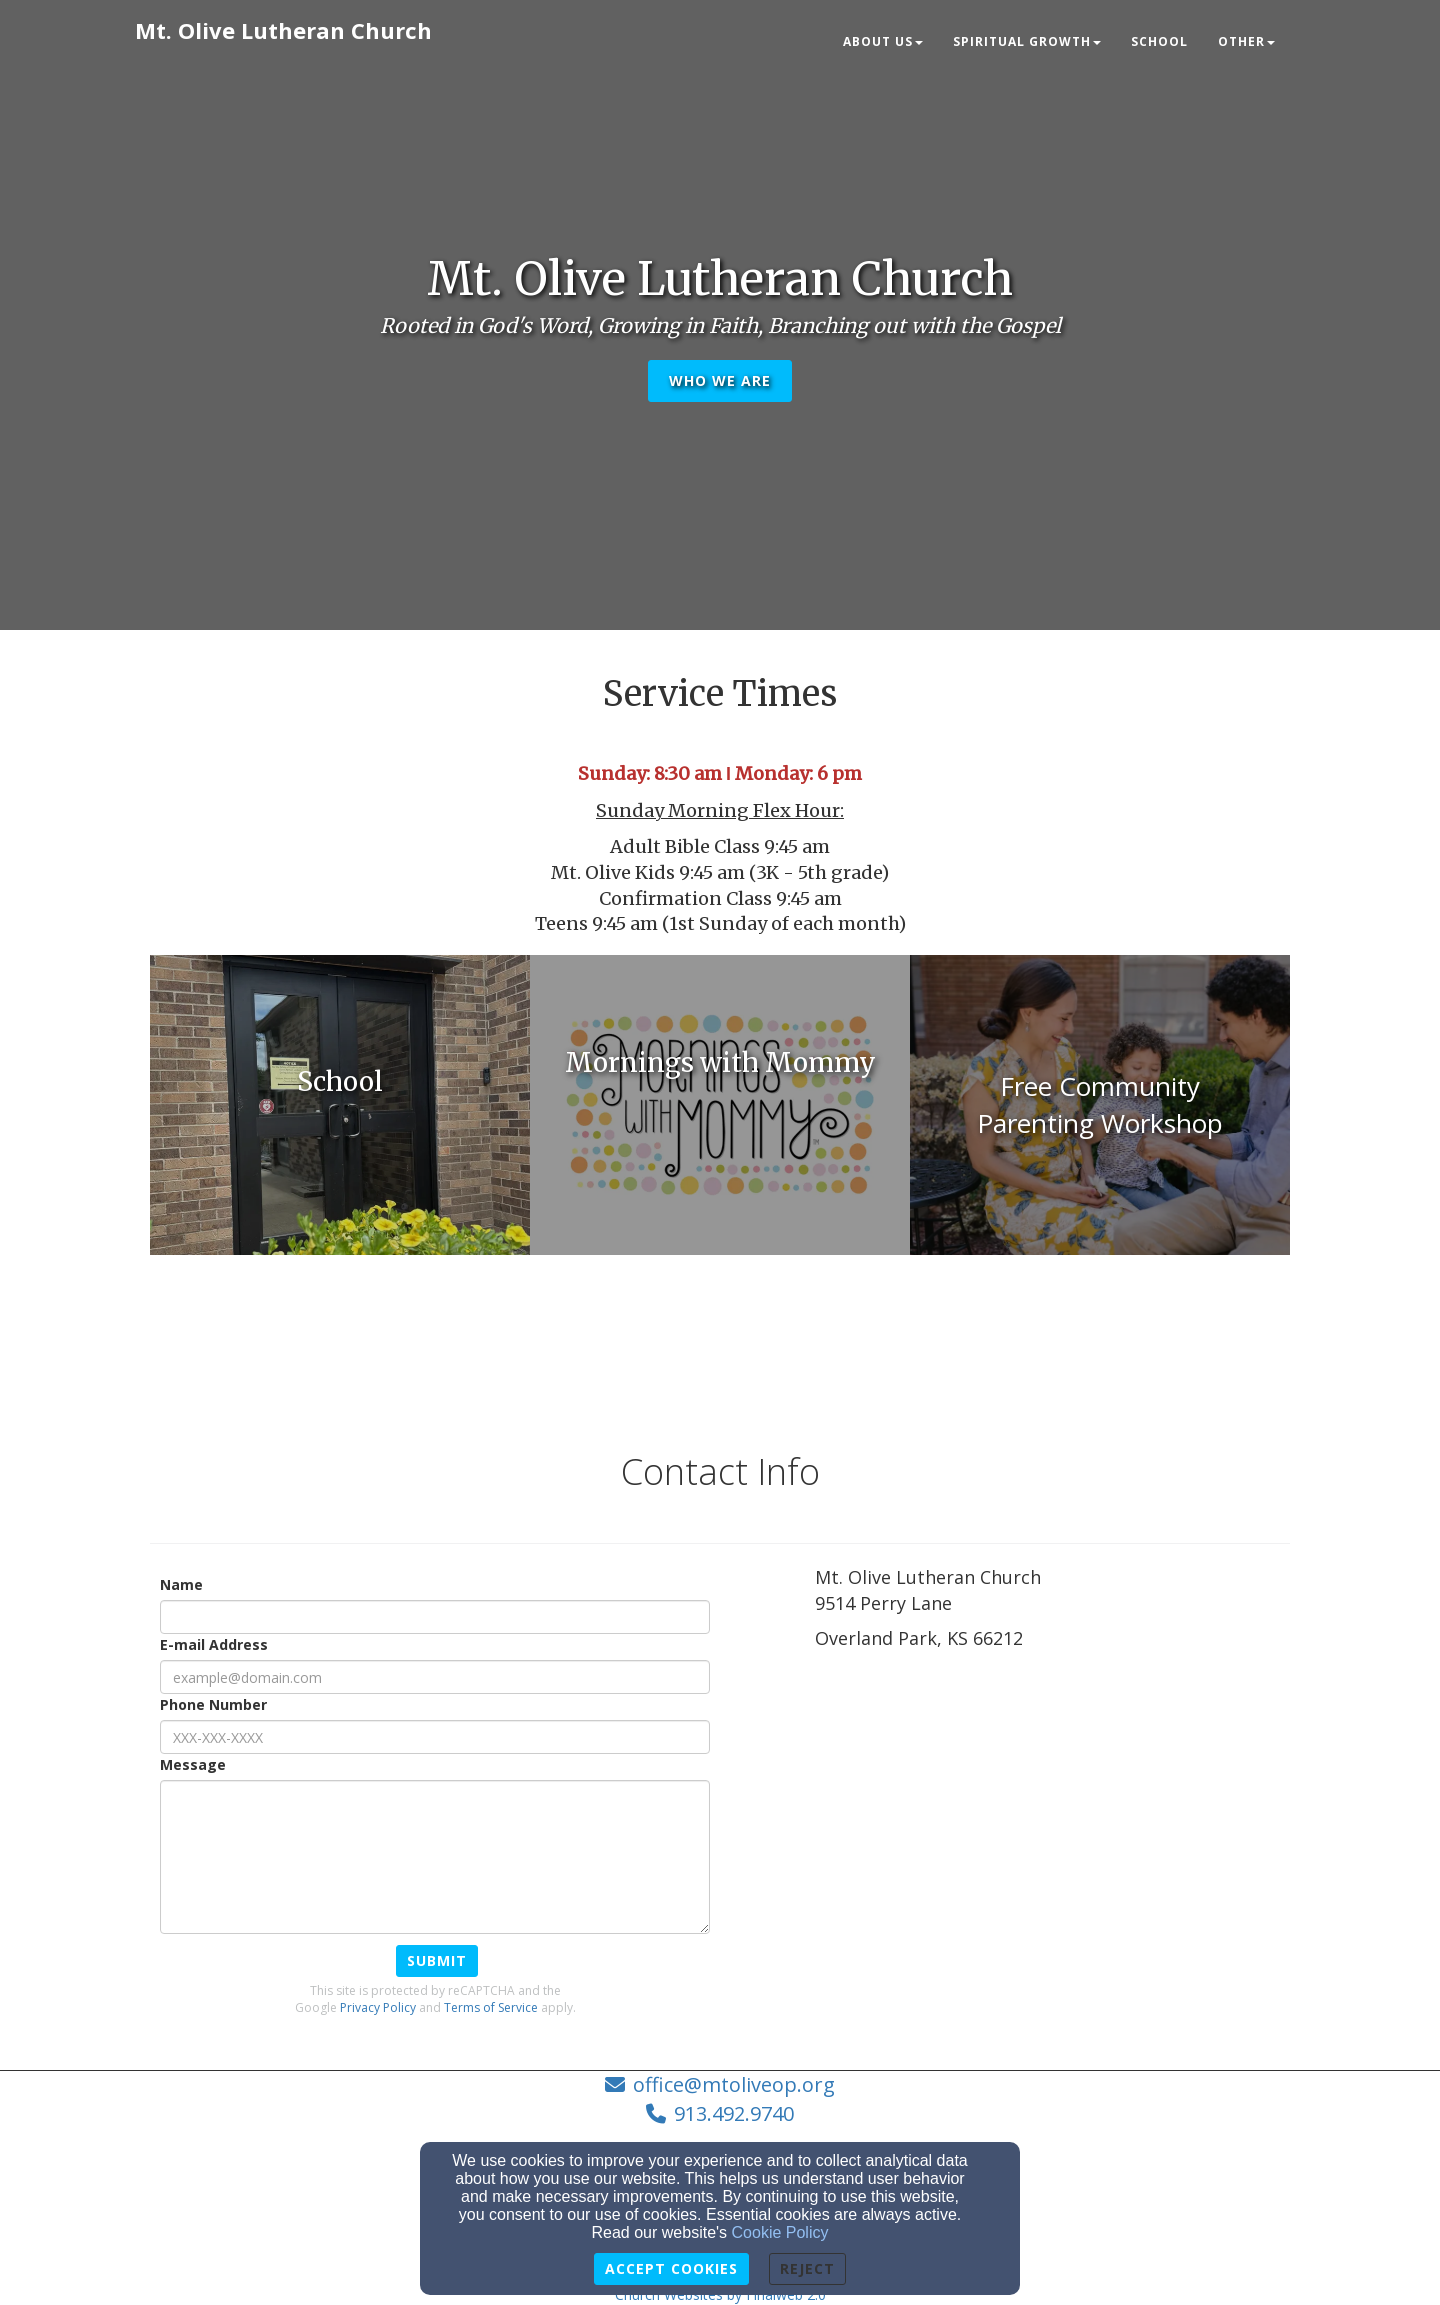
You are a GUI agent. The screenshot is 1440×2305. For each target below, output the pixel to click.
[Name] (435, 1617)
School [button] (1159, 41)
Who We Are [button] (720, 380)
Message (193, 1764)
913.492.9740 (734, 2113)
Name (181, 1584)
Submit (437, 1960)
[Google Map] (1052, 1829)
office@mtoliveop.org (734, 2084)
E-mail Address (214, 1644)
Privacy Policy (378, 2007)
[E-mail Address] (435, 1677)
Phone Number (213, 1704)
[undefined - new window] (340, 1105)
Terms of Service (491, 2007)
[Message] (435, 1857)
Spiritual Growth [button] (1027, 41)
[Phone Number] (435, 1737)
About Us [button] (883, 41)
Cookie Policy (780, 2232)
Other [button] (1246, 41)
